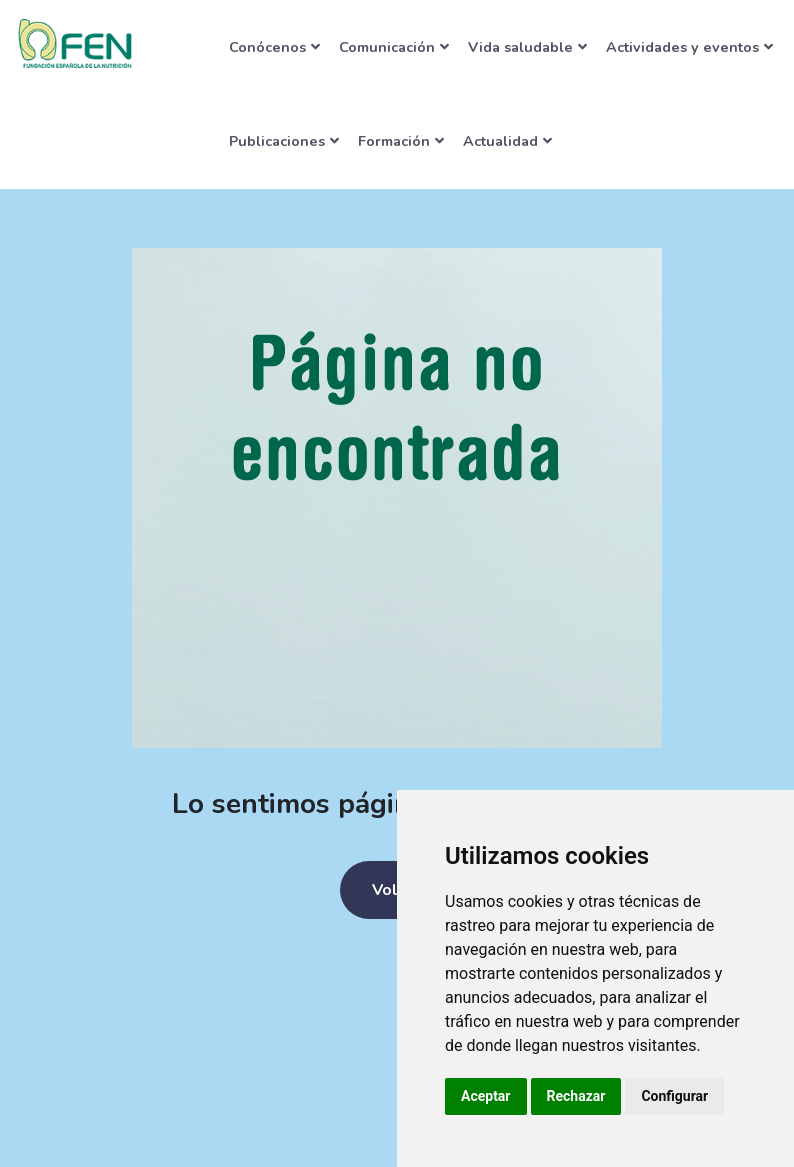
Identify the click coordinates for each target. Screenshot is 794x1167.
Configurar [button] (674, 1096)
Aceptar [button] (486, 1096)
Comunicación (394, 47)
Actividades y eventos (689, 47)
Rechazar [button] (576, 1096)
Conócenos (274, 47)
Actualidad (507, 141)
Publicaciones (284, 141)
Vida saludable (527, 47)
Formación (401, 141)
